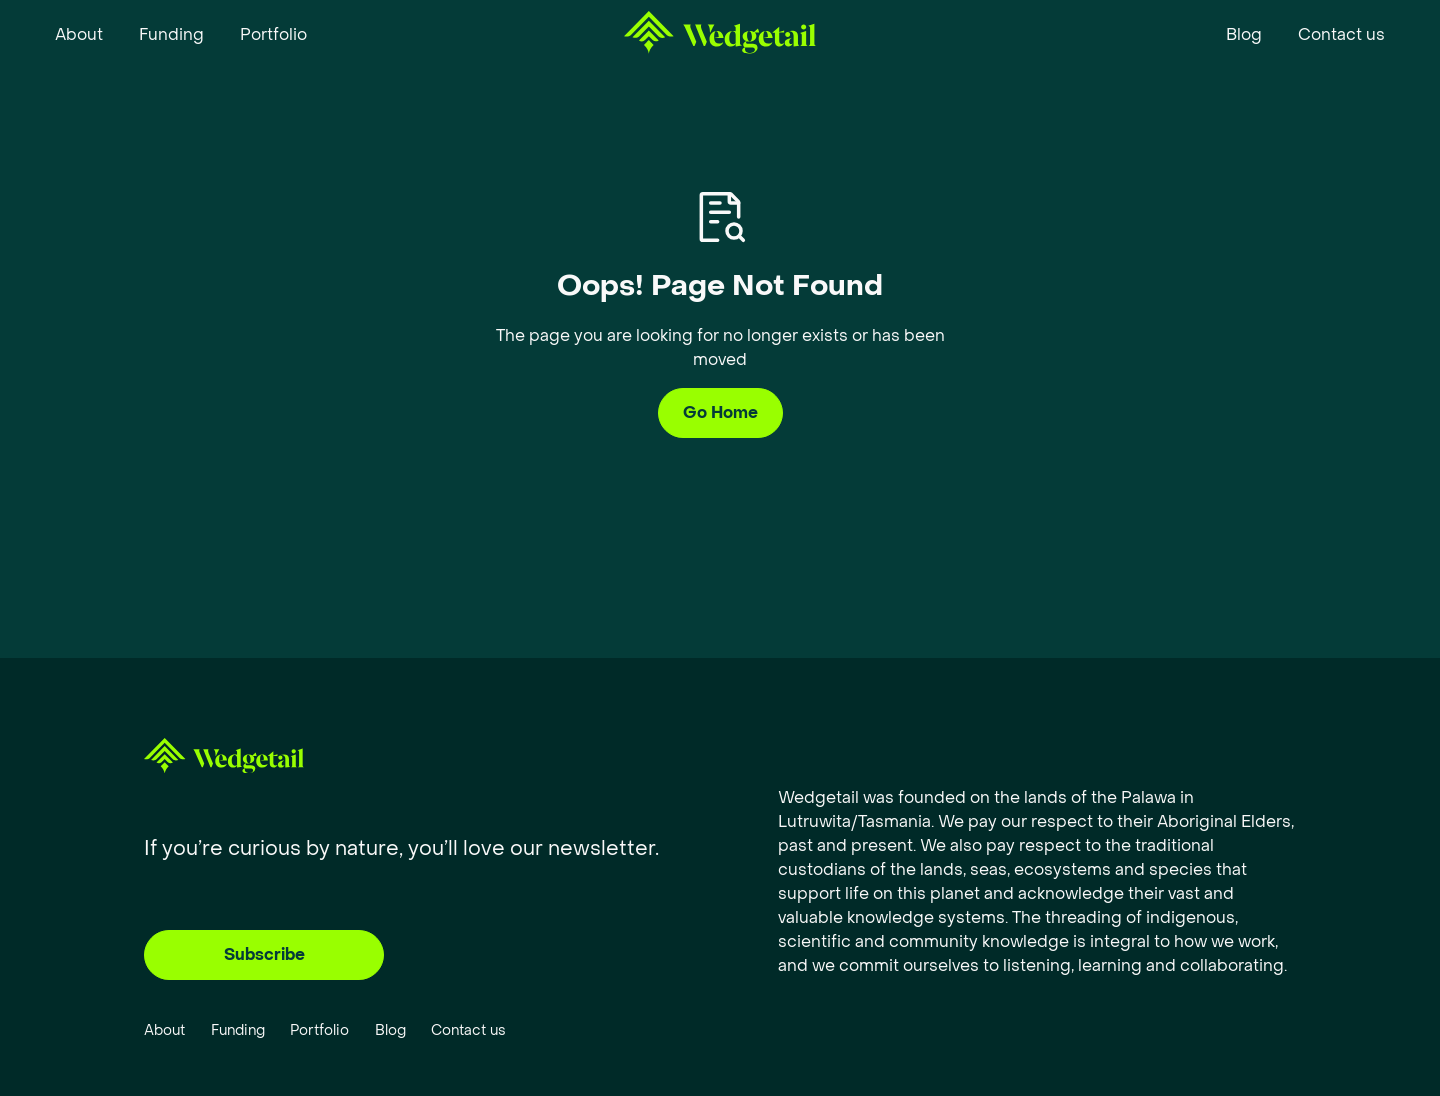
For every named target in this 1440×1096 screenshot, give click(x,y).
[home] (720, 36)
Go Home (720, 412)
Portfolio (319, 1030)
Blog (390, 1030)
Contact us (468, 1030)
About (164, 1030)
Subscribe (264, 954)
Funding (238, 1030)
